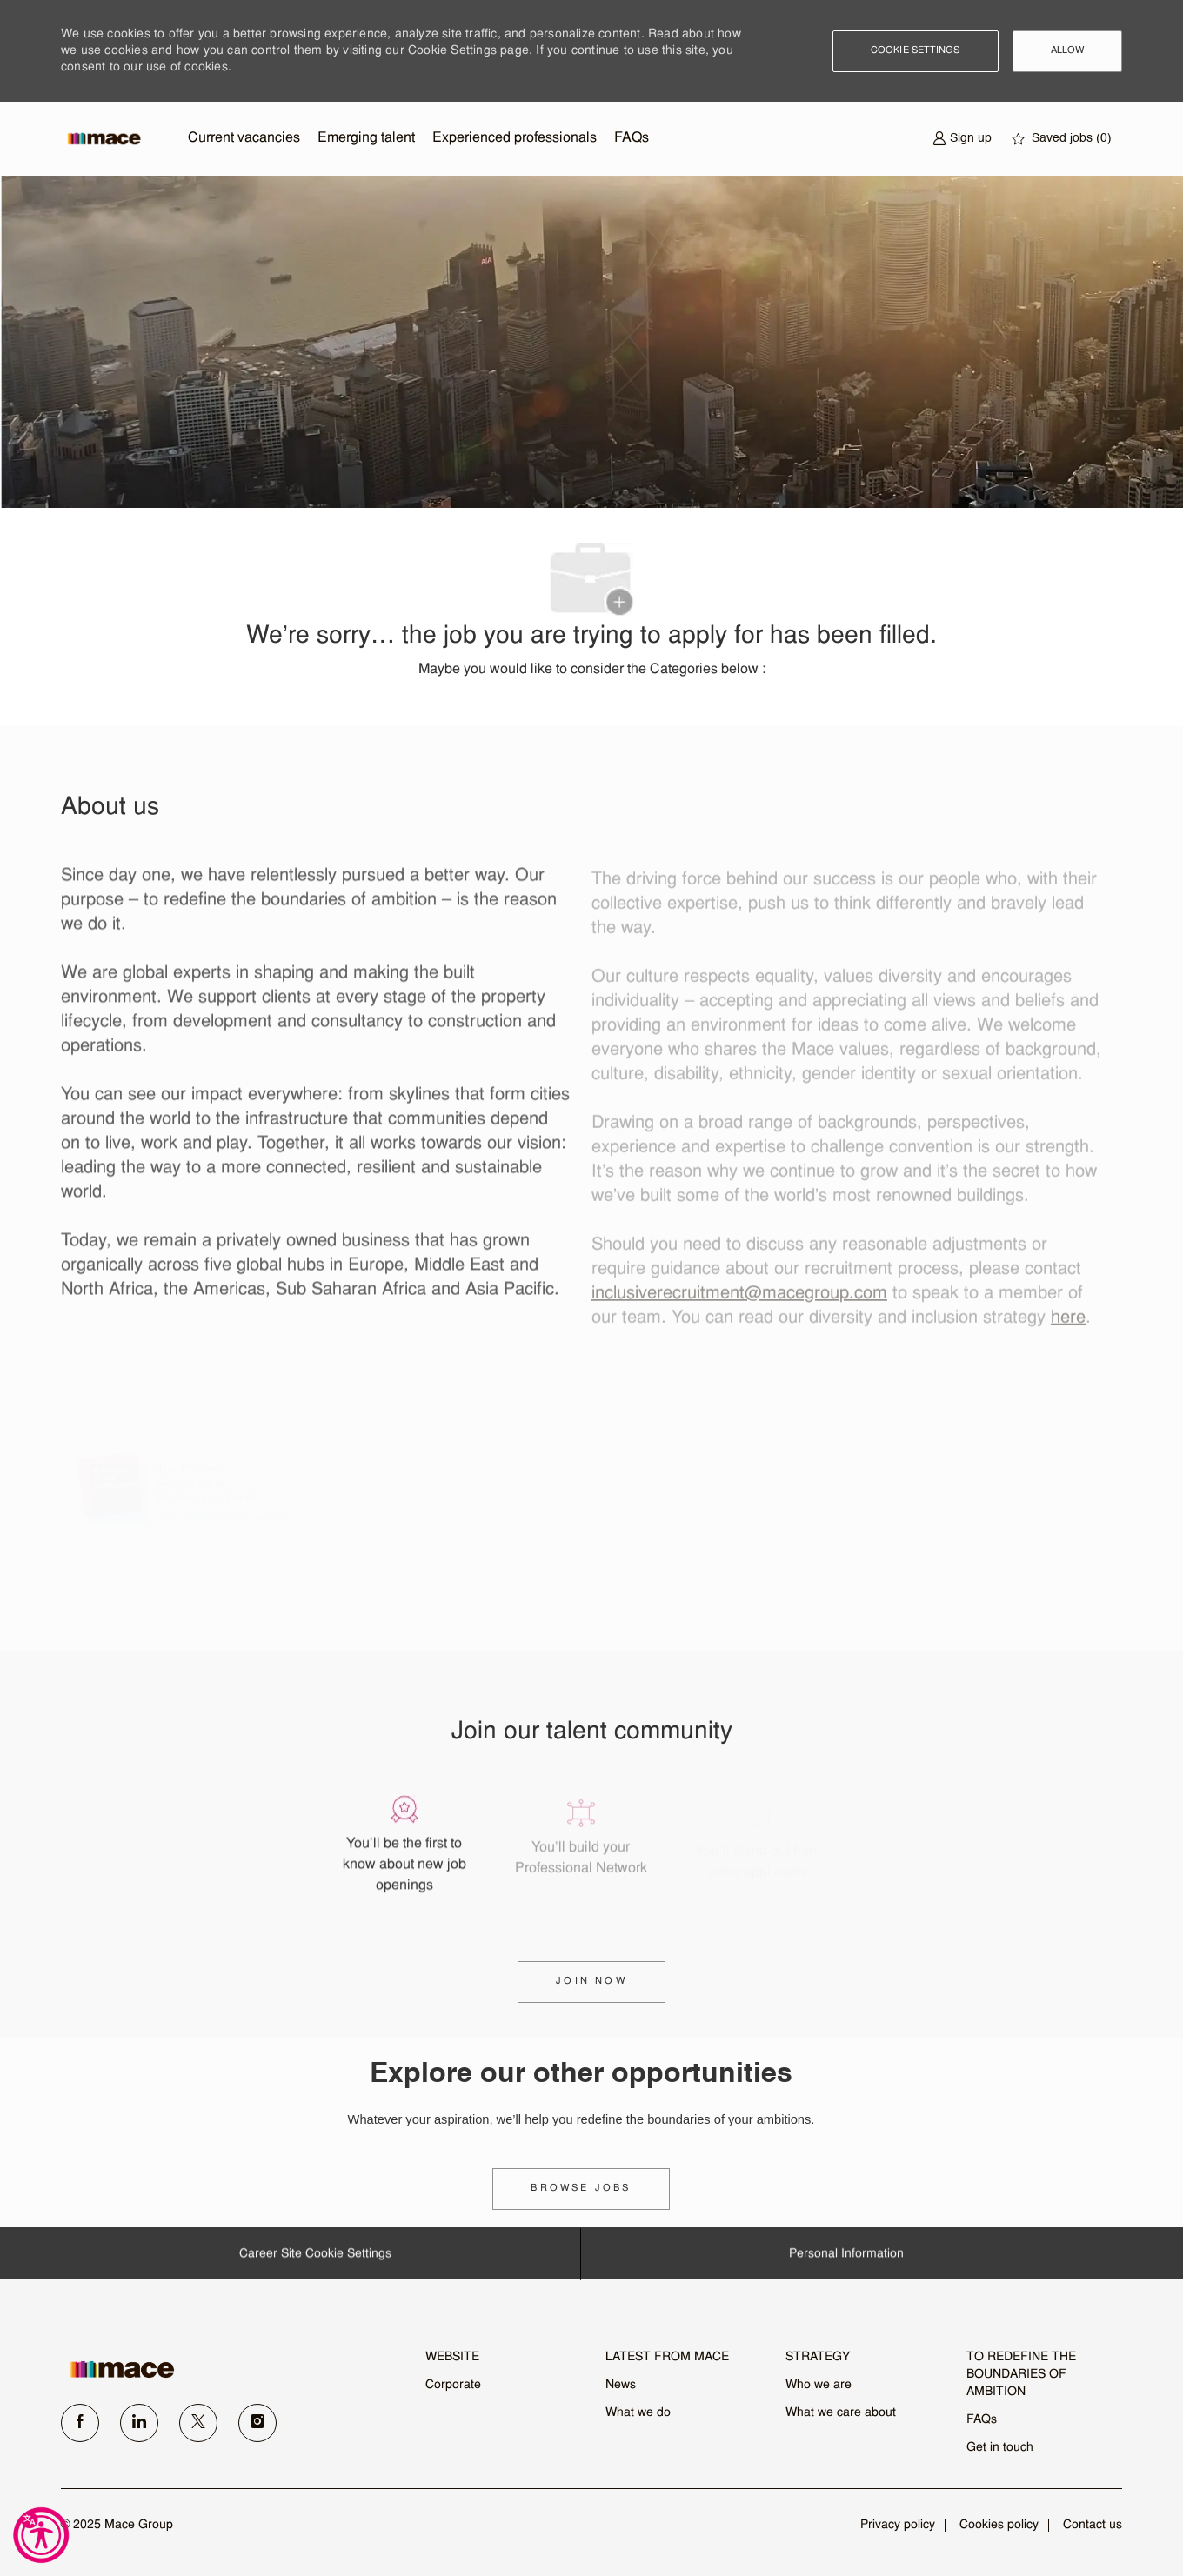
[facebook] (80, 2423)
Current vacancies (244, 138)
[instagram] (257, 2423)
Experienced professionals (514, 138)
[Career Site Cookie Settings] (315, 2261)
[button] (915, 51)
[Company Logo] (104, 138)
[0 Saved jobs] (1062, 139)
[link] (580, 2189)
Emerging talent (366, 138)
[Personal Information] (846, 2261)
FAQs (631, 138)
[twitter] (198, 2423)
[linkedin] (139, 2423)
